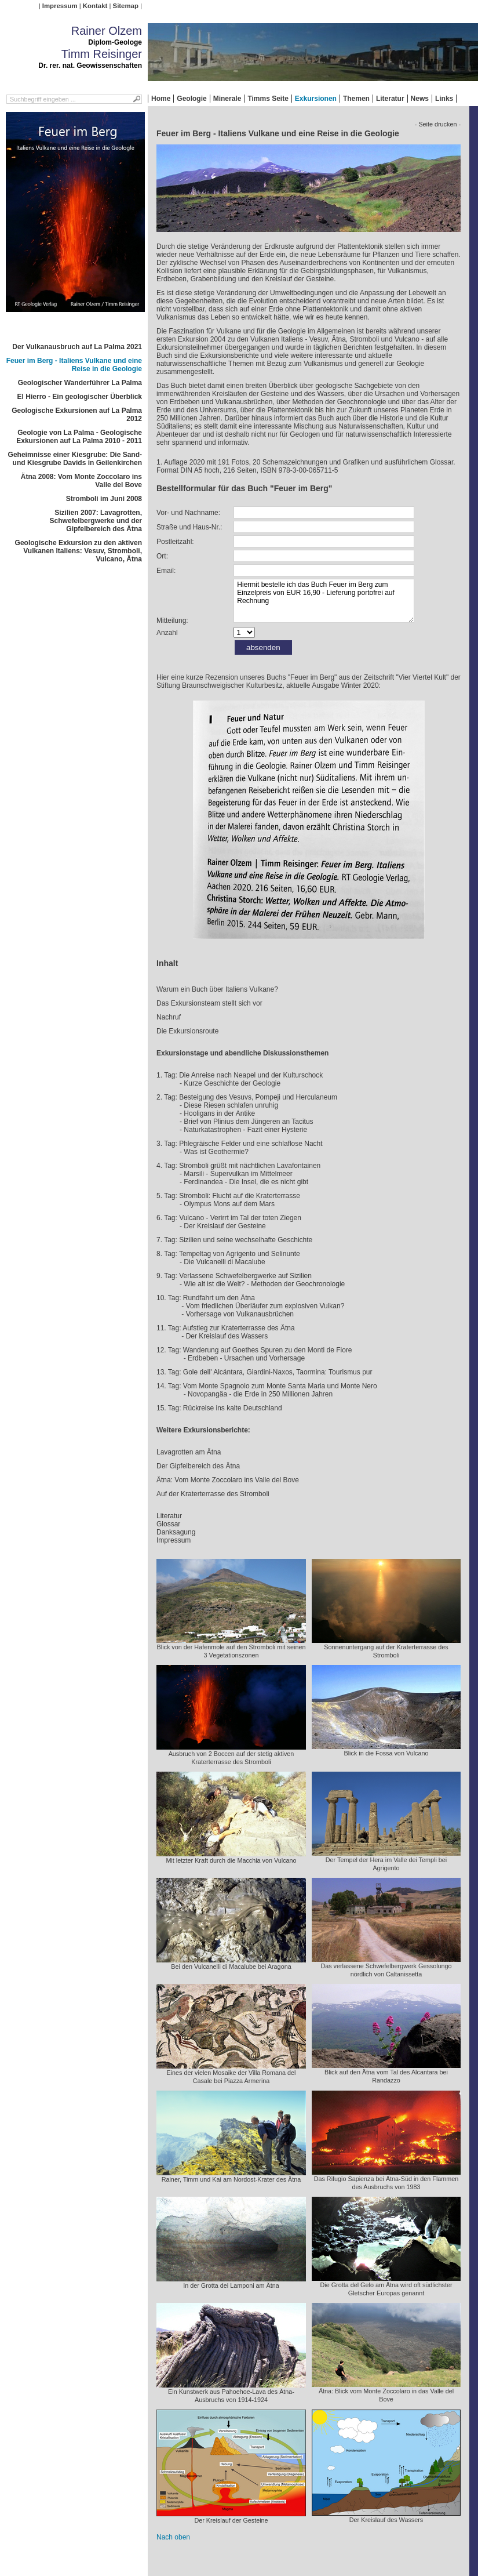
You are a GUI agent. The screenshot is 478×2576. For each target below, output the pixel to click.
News (420, 99)
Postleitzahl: (175, 542)
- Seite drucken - (438, 124)
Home (160, 99)
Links (444, 99)
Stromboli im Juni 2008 (104, 499)
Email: (166, 571)
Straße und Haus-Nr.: (189, 527)
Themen (356, 99)
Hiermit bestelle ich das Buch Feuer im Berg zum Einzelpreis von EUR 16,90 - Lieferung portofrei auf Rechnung (323, 601)
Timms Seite (267, 99)
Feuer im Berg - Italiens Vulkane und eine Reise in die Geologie (74, 365)
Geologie (191, 99)
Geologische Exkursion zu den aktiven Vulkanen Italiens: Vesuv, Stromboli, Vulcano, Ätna (78, 551)
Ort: (162, 556)
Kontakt (95, 5)
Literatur (390, 99)
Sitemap (125, 5)
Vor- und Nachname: (188, 513)
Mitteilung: (172, 620)
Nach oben (173, 2537)
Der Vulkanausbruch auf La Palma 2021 (77, 347)
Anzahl (167, 633)
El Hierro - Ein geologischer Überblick (79, 397)
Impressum (60, 5)
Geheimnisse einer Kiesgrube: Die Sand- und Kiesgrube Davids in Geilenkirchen (75, 459)
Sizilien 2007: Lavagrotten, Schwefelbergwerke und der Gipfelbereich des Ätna (96, 521)
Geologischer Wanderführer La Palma (80, 383)
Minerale (227, 99)
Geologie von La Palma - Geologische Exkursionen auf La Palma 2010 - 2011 (79, 437)
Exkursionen (316, 99)
